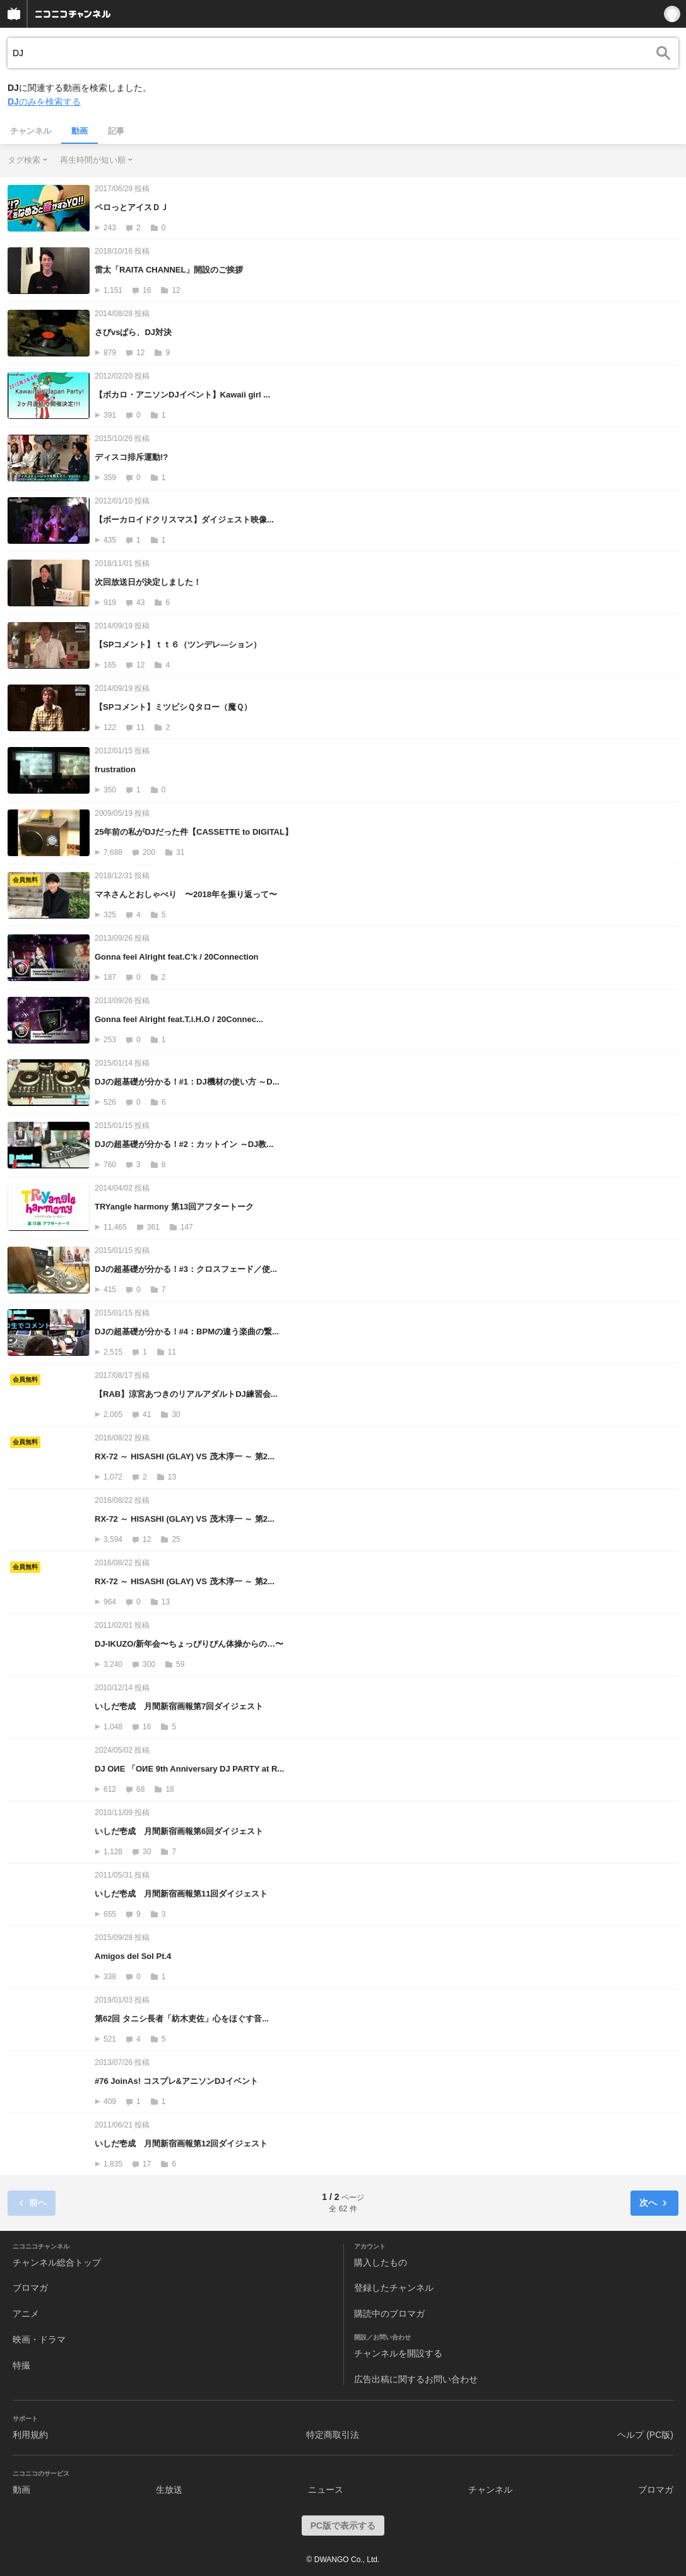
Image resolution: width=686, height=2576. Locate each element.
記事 (116, 131)
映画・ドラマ (39, 2339)
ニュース (325, 2490)
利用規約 (30, 2435)
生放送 (169, 2490)
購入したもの (380, 2262)
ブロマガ (30, 2288)
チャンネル (30, 131)
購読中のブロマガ (389, 2313)
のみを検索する (44, 102)
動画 (79, 131)
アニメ (26, 2313)
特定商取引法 (332, 2435)
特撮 (21, 2365)
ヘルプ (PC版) (645, 2435)
